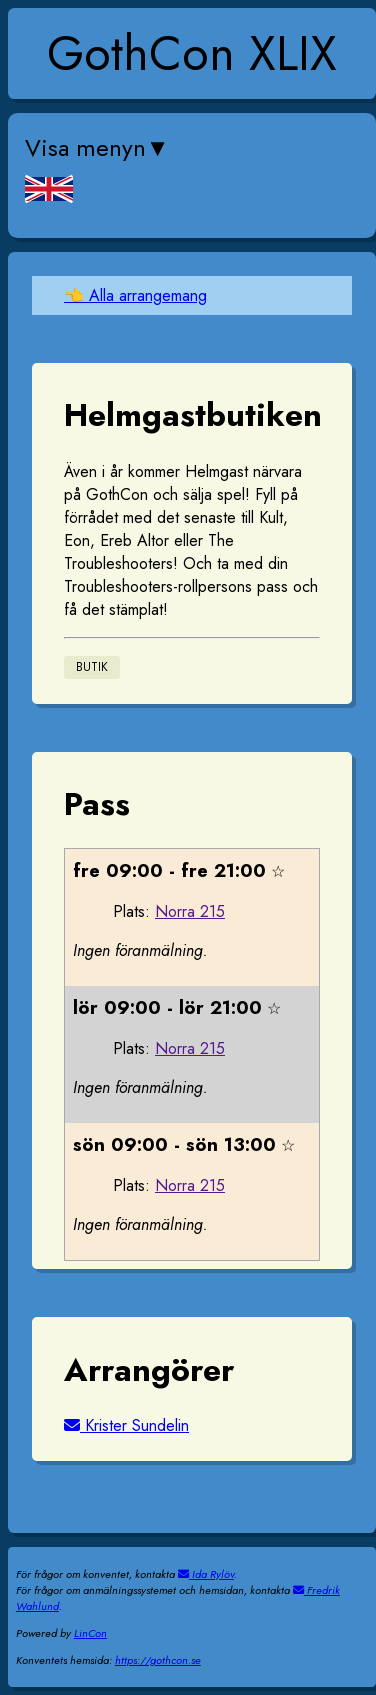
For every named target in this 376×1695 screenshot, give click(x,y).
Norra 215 (190, 911)
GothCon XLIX (192, 53)
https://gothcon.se (158, 1660)
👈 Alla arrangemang (135, 295)
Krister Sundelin (126, 1425)
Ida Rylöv (206, 1574)
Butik (92, 668)
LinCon (90, 1633)
